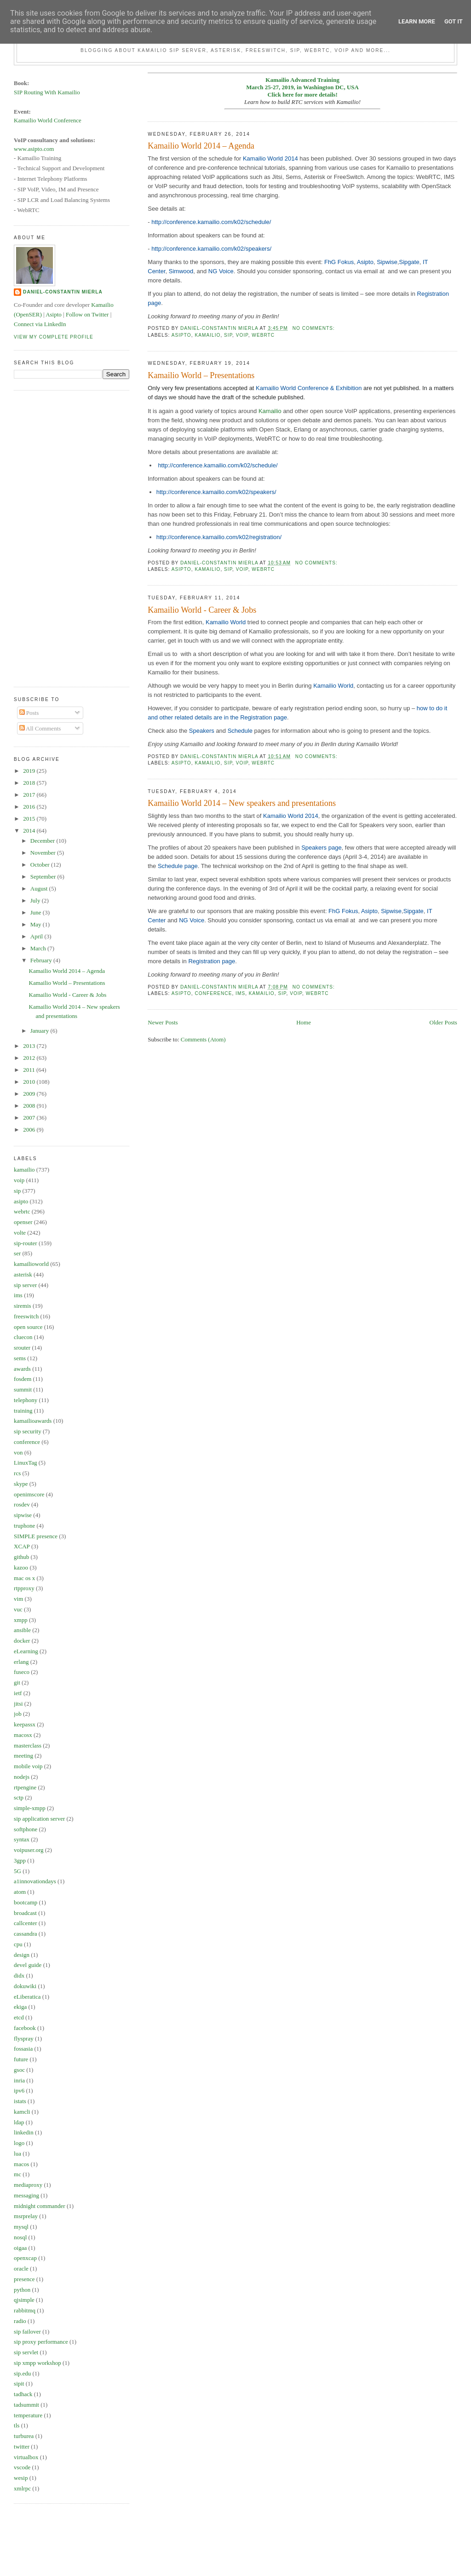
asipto (181, 335)
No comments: (315, 328)
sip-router (25, 1243)
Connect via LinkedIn (40, 324)
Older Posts (443, 1022)
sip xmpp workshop (37, 2362)
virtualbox (26, 2457)
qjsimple (24, 2299)
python (22, 2289)
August (39, 888)
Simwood (181, 271)
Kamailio (269, 411)
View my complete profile (53, 336)
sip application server (39, 1818)
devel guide (27, 1964)
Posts (29, 712)
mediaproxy (28, 2184)
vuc (18, 1609)
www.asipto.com (34, 148)
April (37, 936)
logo (19, 2142)
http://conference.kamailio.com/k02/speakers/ (211, 248)
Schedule (240, 730)
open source (28, 1326)
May (36, 924)
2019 (29, 770)
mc (17, 2174)
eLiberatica (27, 1996)
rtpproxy (24, 1588)
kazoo (21, 1567)
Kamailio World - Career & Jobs (202, 610)
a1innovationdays (35, 1881)
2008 (29, 1105)
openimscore (29, 1494)
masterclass (27, 1745)
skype (21, 1483)
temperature (28, 2415)
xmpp (21, 1619)
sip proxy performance (41, 2341)
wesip (21, 2477)
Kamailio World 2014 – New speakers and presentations (242, 803)
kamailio (207, 335)
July (36, 900)
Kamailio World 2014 (270, 158)
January (40, 1030)
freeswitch (26, 1316)
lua (17, 2153)
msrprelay (26, 2216)
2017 (29, 794)
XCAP (22, 1546)
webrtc (263, 335)
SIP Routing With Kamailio (47, 92)
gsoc (19, 2069)
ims (240, 993)
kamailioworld (31, 1263)
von (18, 1452)
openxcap (25, 2257)
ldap (19, 2122)
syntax (21, 1839)
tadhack (23, 2394)
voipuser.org (28, 1849)
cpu (18, 1944)
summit (23, 1389)
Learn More (416, 21)
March (38, 948)
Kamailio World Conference (47, 120)
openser (23, 1222)
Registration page (211, 961)
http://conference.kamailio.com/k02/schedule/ (211, 221)
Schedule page (178, 865)
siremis (22, 1305)
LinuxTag (25, 1462)
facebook (25, 2027)
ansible (22, 1630)
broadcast (25, 1912)
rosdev (22, 1504)
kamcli (22, 2111)
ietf (18, 1693)
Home (303, 1022)
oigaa (20, 2247)
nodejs (21, 1776)
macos (21, 2164)
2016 (29, 806)
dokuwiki (25, 1986)
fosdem (22, 1378)
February (41, 960)
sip (228, 335)
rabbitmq (24, 2310)
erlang (21, 1661)
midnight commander (39, 2205)
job (18, 1713)
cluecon (23, 1337)
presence (24, 2279)
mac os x (24, 1578)
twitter (21, 2446)
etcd (19, 2017)
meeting (23, 1755)
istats (20, 2101)
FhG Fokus (339, 262)
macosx (23, 1734)
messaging (26, 2195)
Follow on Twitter (87, 314)
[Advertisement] (50, 537)
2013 (29, 1045)
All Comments (40, 728)
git (17, 1682)
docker (22, 1640)
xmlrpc (22, 2488)
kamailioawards (33, 1420)
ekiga (20, 2006)
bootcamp (25, 1902)
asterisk (23, 1274)
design (21, 1954)
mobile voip (28, 1766)
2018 (29, 782)
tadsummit (26, 2404)
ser (17, 1253)
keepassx (24, 1724)
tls (16, 2425)
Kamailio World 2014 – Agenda (201, 145)
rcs (17, 1473)
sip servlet (26, 2352)
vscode (22, 2467)
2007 (29, 1117)
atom (20, 1891)
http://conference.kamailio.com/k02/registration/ (218, 537)
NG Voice (221, 271)
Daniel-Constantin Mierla (63, 291)
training (23, 1410)
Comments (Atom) (203, 1039)
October (40, 864)
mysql (21, 2226)
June (36, 912)
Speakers (201, 730)
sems (20, 1358)
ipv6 (19, 2090)
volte (20, 1232)
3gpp (20, 1860)
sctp (18, 1797)
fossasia (23, 2048)
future (21, 2059)
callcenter (25, 1923)
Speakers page (321, 847)
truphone (24, 1525)
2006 (29, 1129)
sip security (27, 1431)
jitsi (18, 1703)
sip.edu (22, 2373)
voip (242, 335)
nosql (20, 2237)
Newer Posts (163, 1022)
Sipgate (409, 262)
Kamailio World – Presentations (201, 375)
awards (22, 1368)
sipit (19, 2383)
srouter (22, 1347)
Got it (453, 21)
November (43, 852)
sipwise (23, 1515)
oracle (21, 2268)
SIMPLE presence (35, 1536)
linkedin (24, 2132)
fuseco (21, 1671)
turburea (24, 2435)
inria (19, 2080)
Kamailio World (226, 622)
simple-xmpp (30, 1808)
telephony (25, 1400)
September (43, 876)
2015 (29, 818)
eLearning (26, 1651)
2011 (29, 1069)
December (43, 840)
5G (17, 1871)
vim (18, 1598)
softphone (25, 1829)
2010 (29, 1081)
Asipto (365, 262)
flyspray (24, 2038)
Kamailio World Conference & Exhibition (309, 388)
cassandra (25, 1933)
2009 (29, 1093)
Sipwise (387, 262)
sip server (25, 1285)
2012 (29, 1057)
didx (19, 1975)
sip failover (27, 2331)
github (21, 1556)
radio (20, 2320)
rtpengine (25, 1787)
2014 (29, 830)
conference (213, 993)
